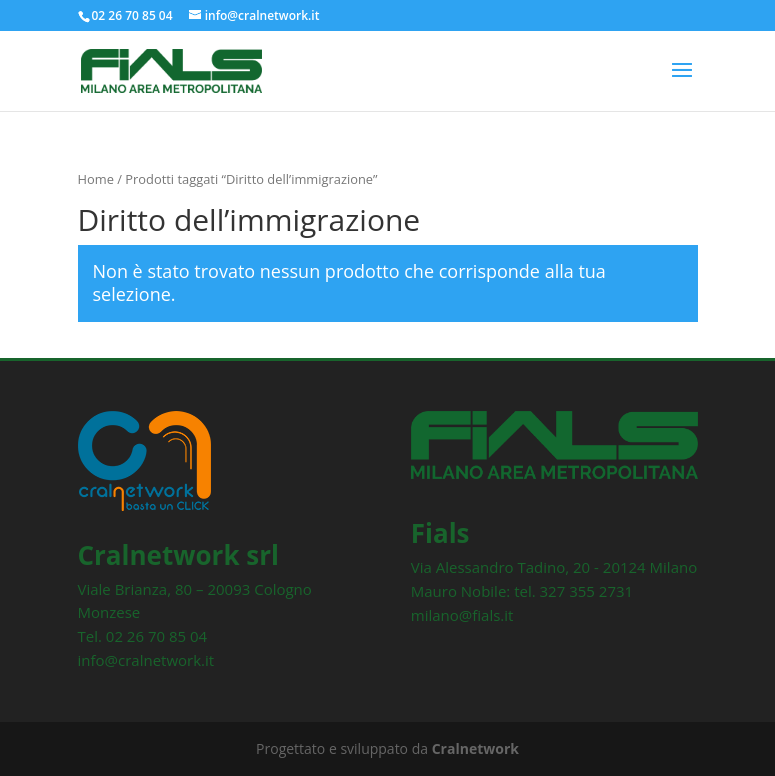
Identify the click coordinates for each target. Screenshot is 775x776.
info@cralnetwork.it (146, 660)
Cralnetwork (475, 748)
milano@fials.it (462, 615)
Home (96, 179)
